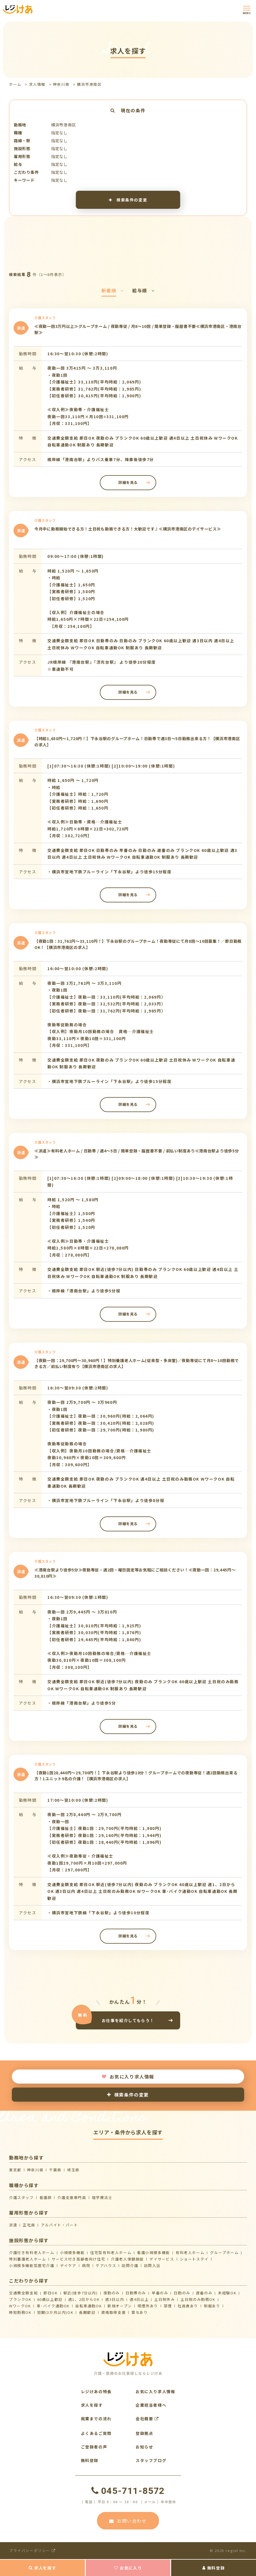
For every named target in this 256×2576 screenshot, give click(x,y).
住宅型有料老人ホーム (110, 2252)
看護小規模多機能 (153, 2252)
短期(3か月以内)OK (55, 2312)
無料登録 (213, 2568)
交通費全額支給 (23, 2293)
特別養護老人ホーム (27, 2259)
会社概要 (147, 2418)
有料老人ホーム (190, 2252)
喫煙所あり (148, 2305)
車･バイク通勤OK (53, 2305)
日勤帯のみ (135, 2293)
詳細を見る (128, 482)
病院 (86, 2265)
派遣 (13, 2225)
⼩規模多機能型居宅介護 (31, 2265)
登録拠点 (144, 2433)
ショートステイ (194, 2259)
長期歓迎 (87, 2312)
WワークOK (20, 2305)
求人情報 (37, 84)
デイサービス (161, 2259)
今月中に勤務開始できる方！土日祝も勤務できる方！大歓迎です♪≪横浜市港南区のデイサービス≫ (127, 529)
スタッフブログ (151, 2460)
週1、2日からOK (84, 2299)
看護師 (45, 2197)
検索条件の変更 (128, 200)
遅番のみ (204, 2293)
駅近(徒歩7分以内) (80, 2293)
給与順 (143, 290)
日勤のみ (182, 2293)
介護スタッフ (21, 2197)
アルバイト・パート (59, 2225)
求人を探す (42, 2568)
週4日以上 (139, 2299)
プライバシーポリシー (32, 2550)
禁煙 (168, 2305)
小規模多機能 (72, 2252)
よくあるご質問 (96, 2433)
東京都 (15, 2169)
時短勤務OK (20, 2312)
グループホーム (224, 2252)
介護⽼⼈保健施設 (127, 2259)
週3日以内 (114, 2299)
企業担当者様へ (151, 2405)
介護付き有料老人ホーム (31, 2252)
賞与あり (139, 2312)
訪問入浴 (152, 2265)
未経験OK (227, 2293)
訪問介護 (130, 2265)
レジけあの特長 (96, 2391)
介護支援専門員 (71, 2197)
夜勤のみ (111, 2293)
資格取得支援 (113, 2312)
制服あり (212, 2305)
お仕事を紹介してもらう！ (128, 2020)
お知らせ (144, 2447)
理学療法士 (102, 2197)
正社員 (29, 2225)
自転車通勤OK (88, 2305)
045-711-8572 (128, 2490)
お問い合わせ (128, 2520)
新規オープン (119, 2305)
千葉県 (55, 2169)
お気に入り (128, 2568)
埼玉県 (73, 2169)
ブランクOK (20, 2299)
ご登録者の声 (94, 2447)
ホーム (15, 84)
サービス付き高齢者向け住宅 (78, 2259)
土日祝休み (164, 2299)
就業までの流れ (96, 2418)
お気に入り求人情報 (128, 2076)
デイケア (68, 2265)
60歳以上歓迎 (50, 2299)
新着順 (112, 290)
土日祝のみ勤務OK (197, 2299)
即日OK (50, 2293)
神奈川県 (61, 84)
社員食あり (188, 2305)
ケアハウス (106, 2265)
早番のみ (160, 2293)
